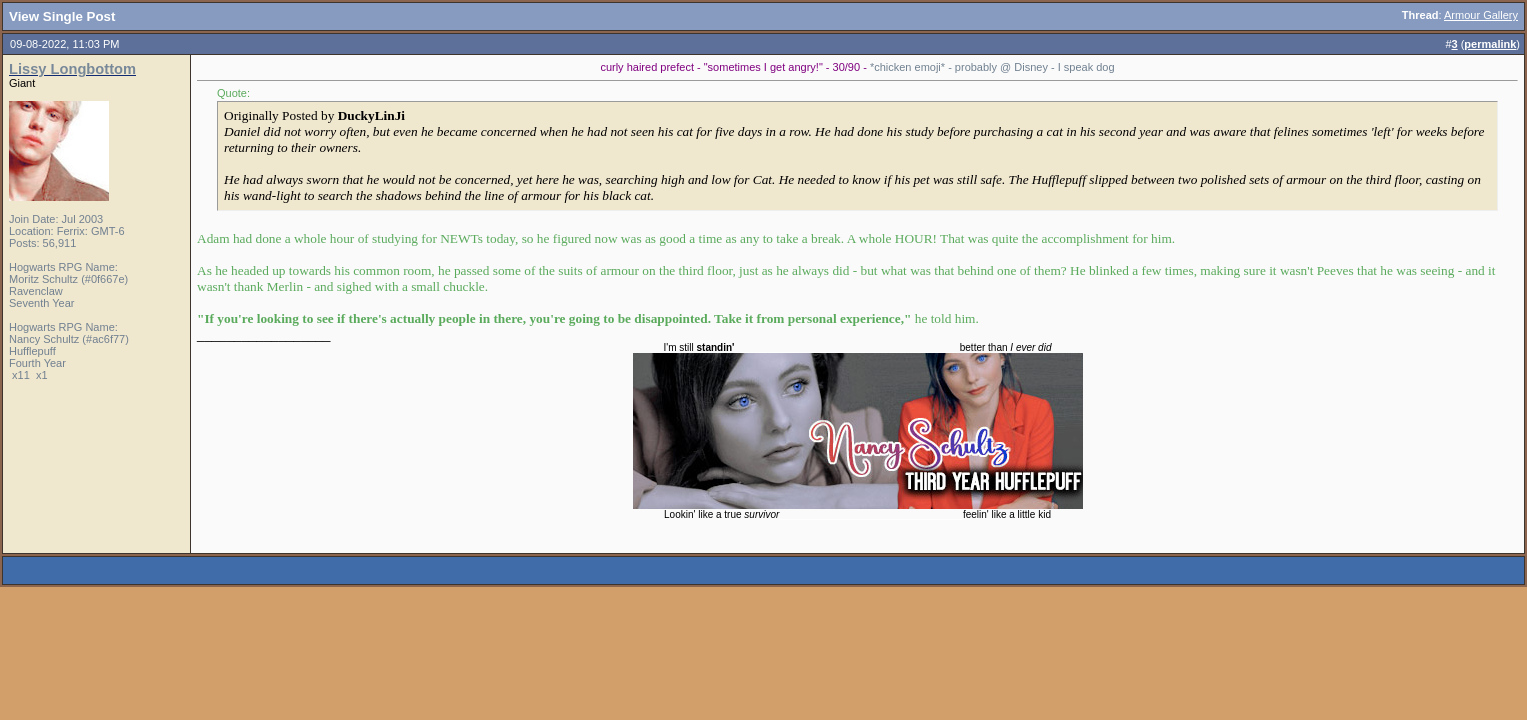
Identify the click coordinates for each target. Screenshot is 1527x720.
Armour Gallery (1481, 15)
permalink (1490, 44)
